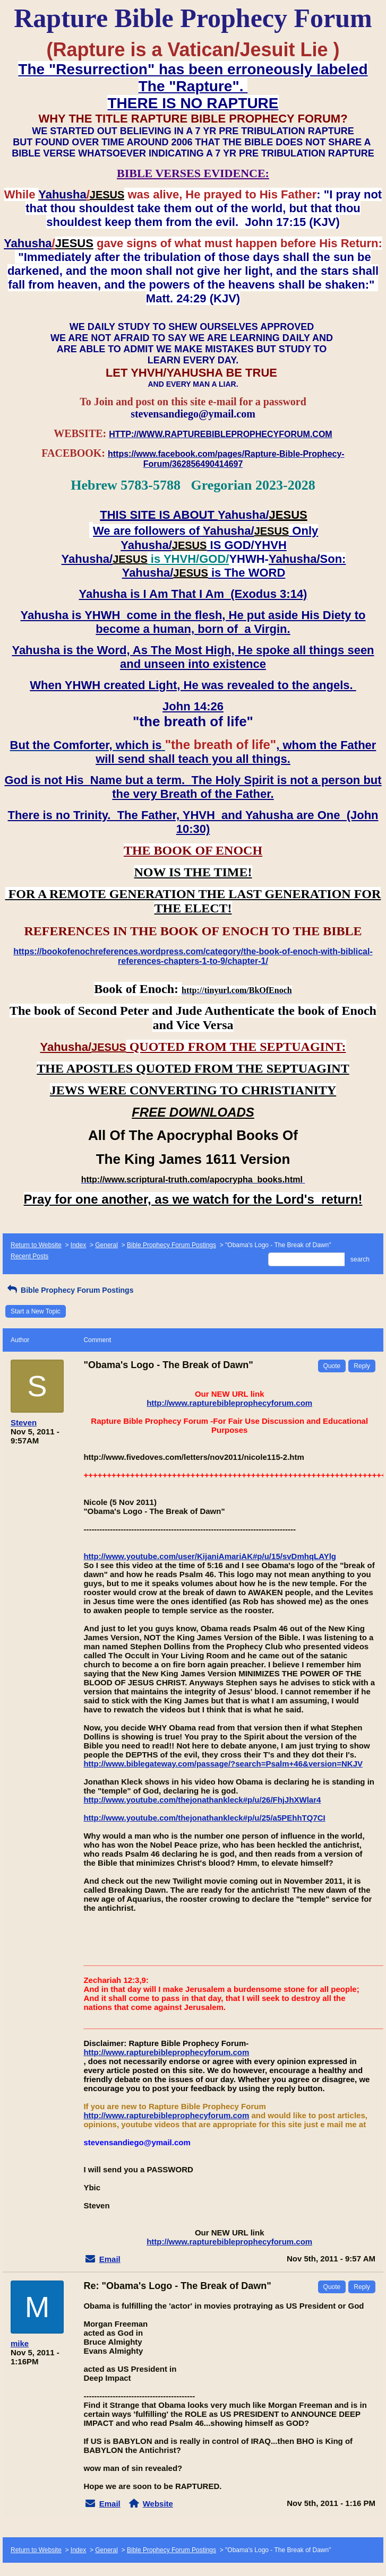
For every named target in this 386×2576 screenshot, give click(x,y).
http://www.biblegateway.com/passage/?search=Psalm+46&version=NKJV (223, 1763)
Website (158, 2503)
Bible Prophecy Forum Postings (171, 1245)
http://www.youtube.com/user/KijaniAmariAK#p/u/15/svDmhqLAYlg (209, 1556)
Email (110, 2259)
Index (78, 1245)
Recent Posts (29, 1256)
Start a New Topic (36, 1311)
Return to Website (36, 1245)
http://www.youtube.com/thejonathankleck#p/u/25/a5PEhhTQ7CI (204, 1817)
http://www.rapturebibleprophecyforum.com (229, 1402)
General (106, 1245)
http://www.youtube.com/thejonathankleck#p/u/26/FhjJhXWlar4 (202, 1799)
